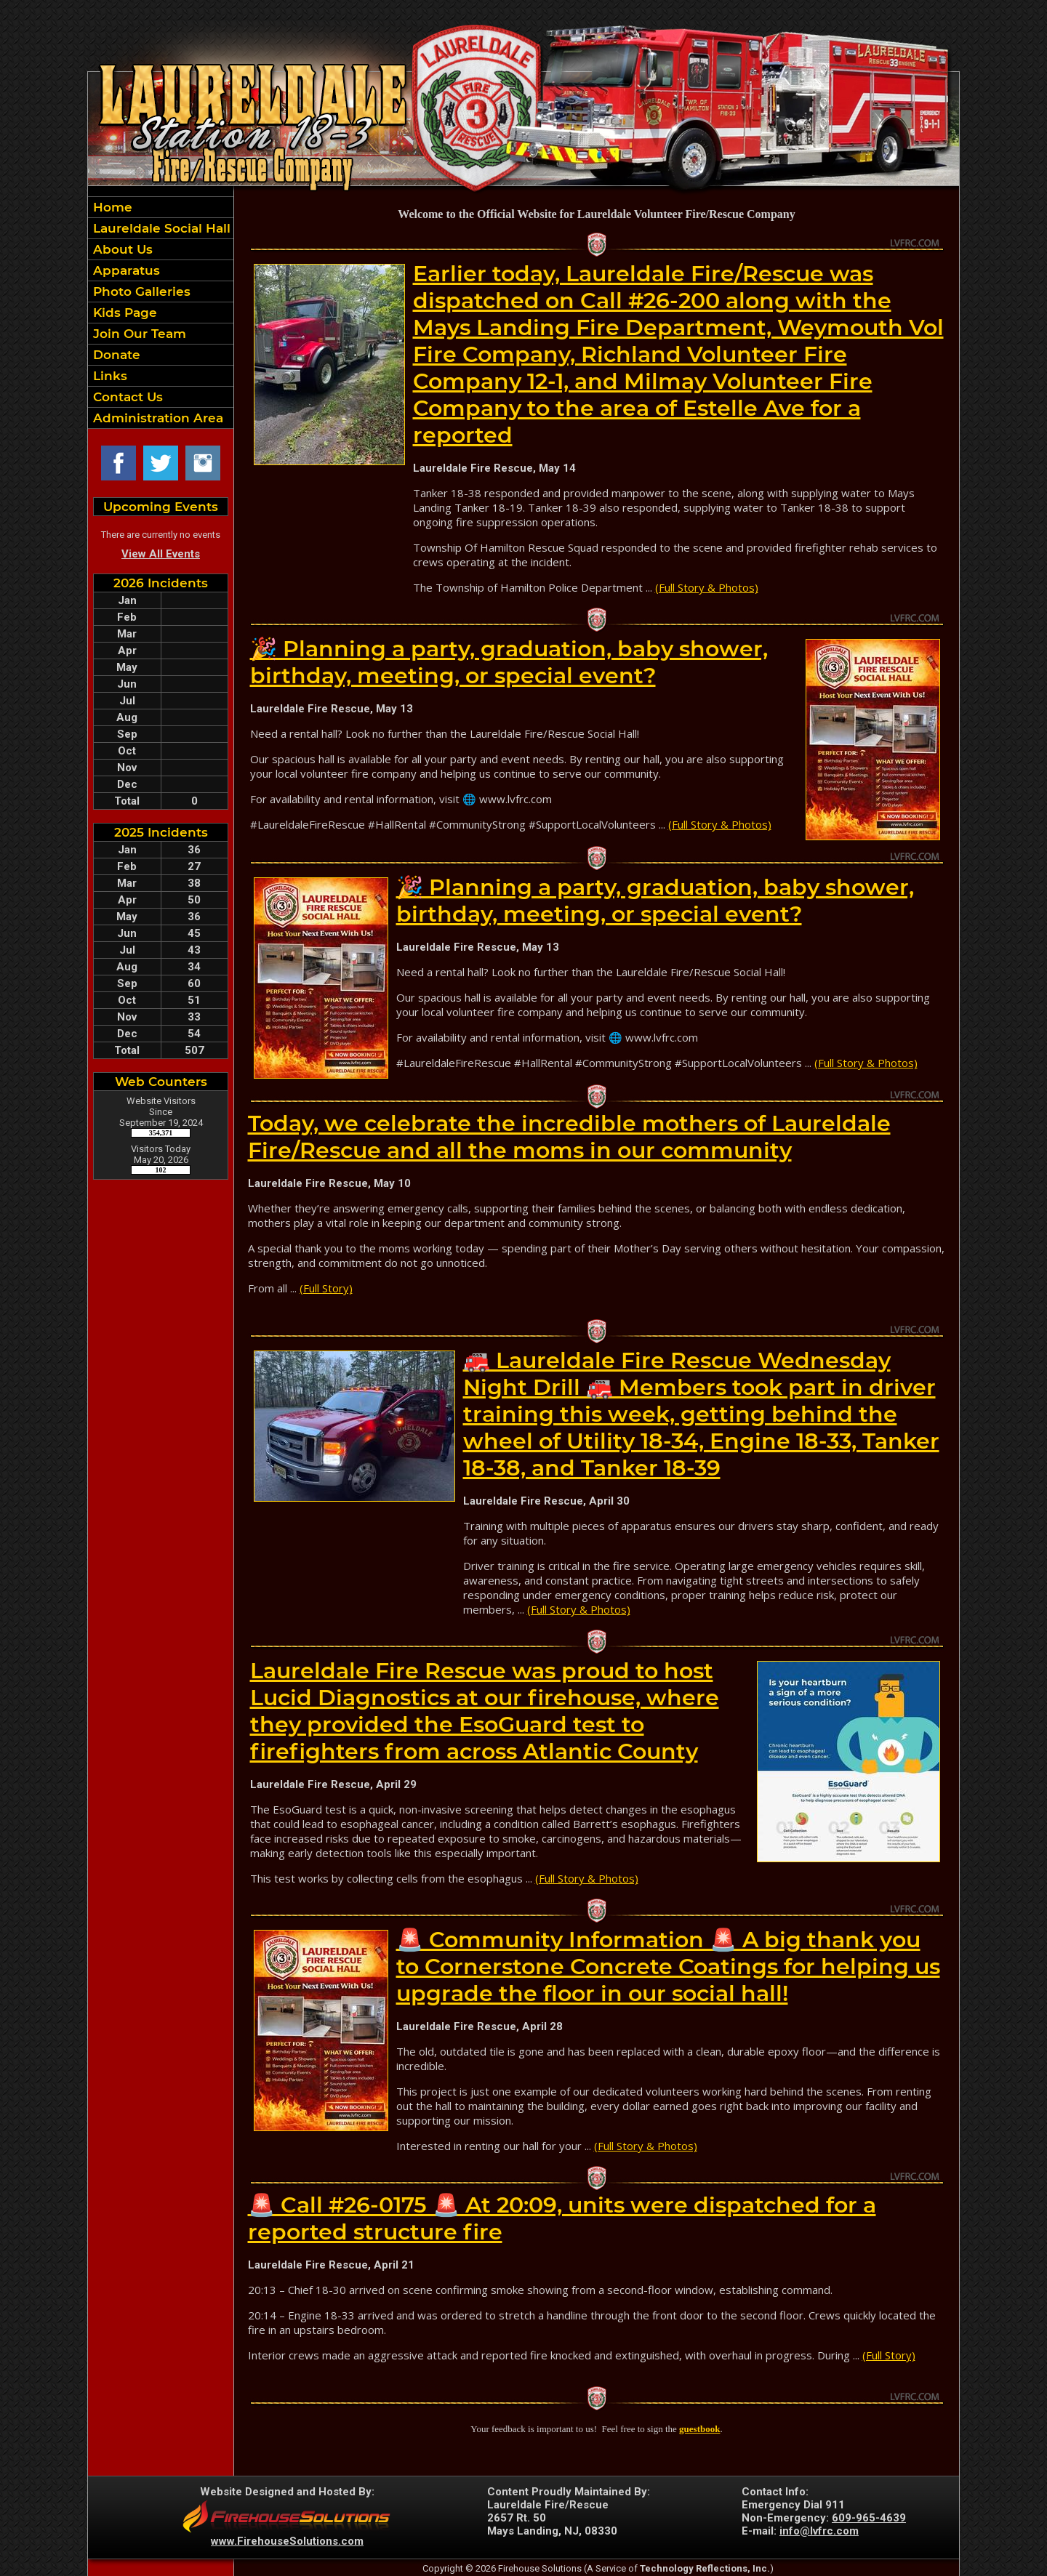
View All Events (160, 553)
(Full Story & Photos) (706, 587)
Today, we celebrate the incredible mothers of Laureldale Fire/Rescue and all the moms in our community (569, 1137)
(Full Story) (326, 1288)
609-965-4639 (869, 2517)
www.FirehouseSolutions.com (287, 2541)
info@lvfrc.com (819, 2530)
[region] (160, 312)
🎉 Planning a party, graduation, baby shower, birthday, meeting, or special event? (509, 662)
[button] (160, 249)
